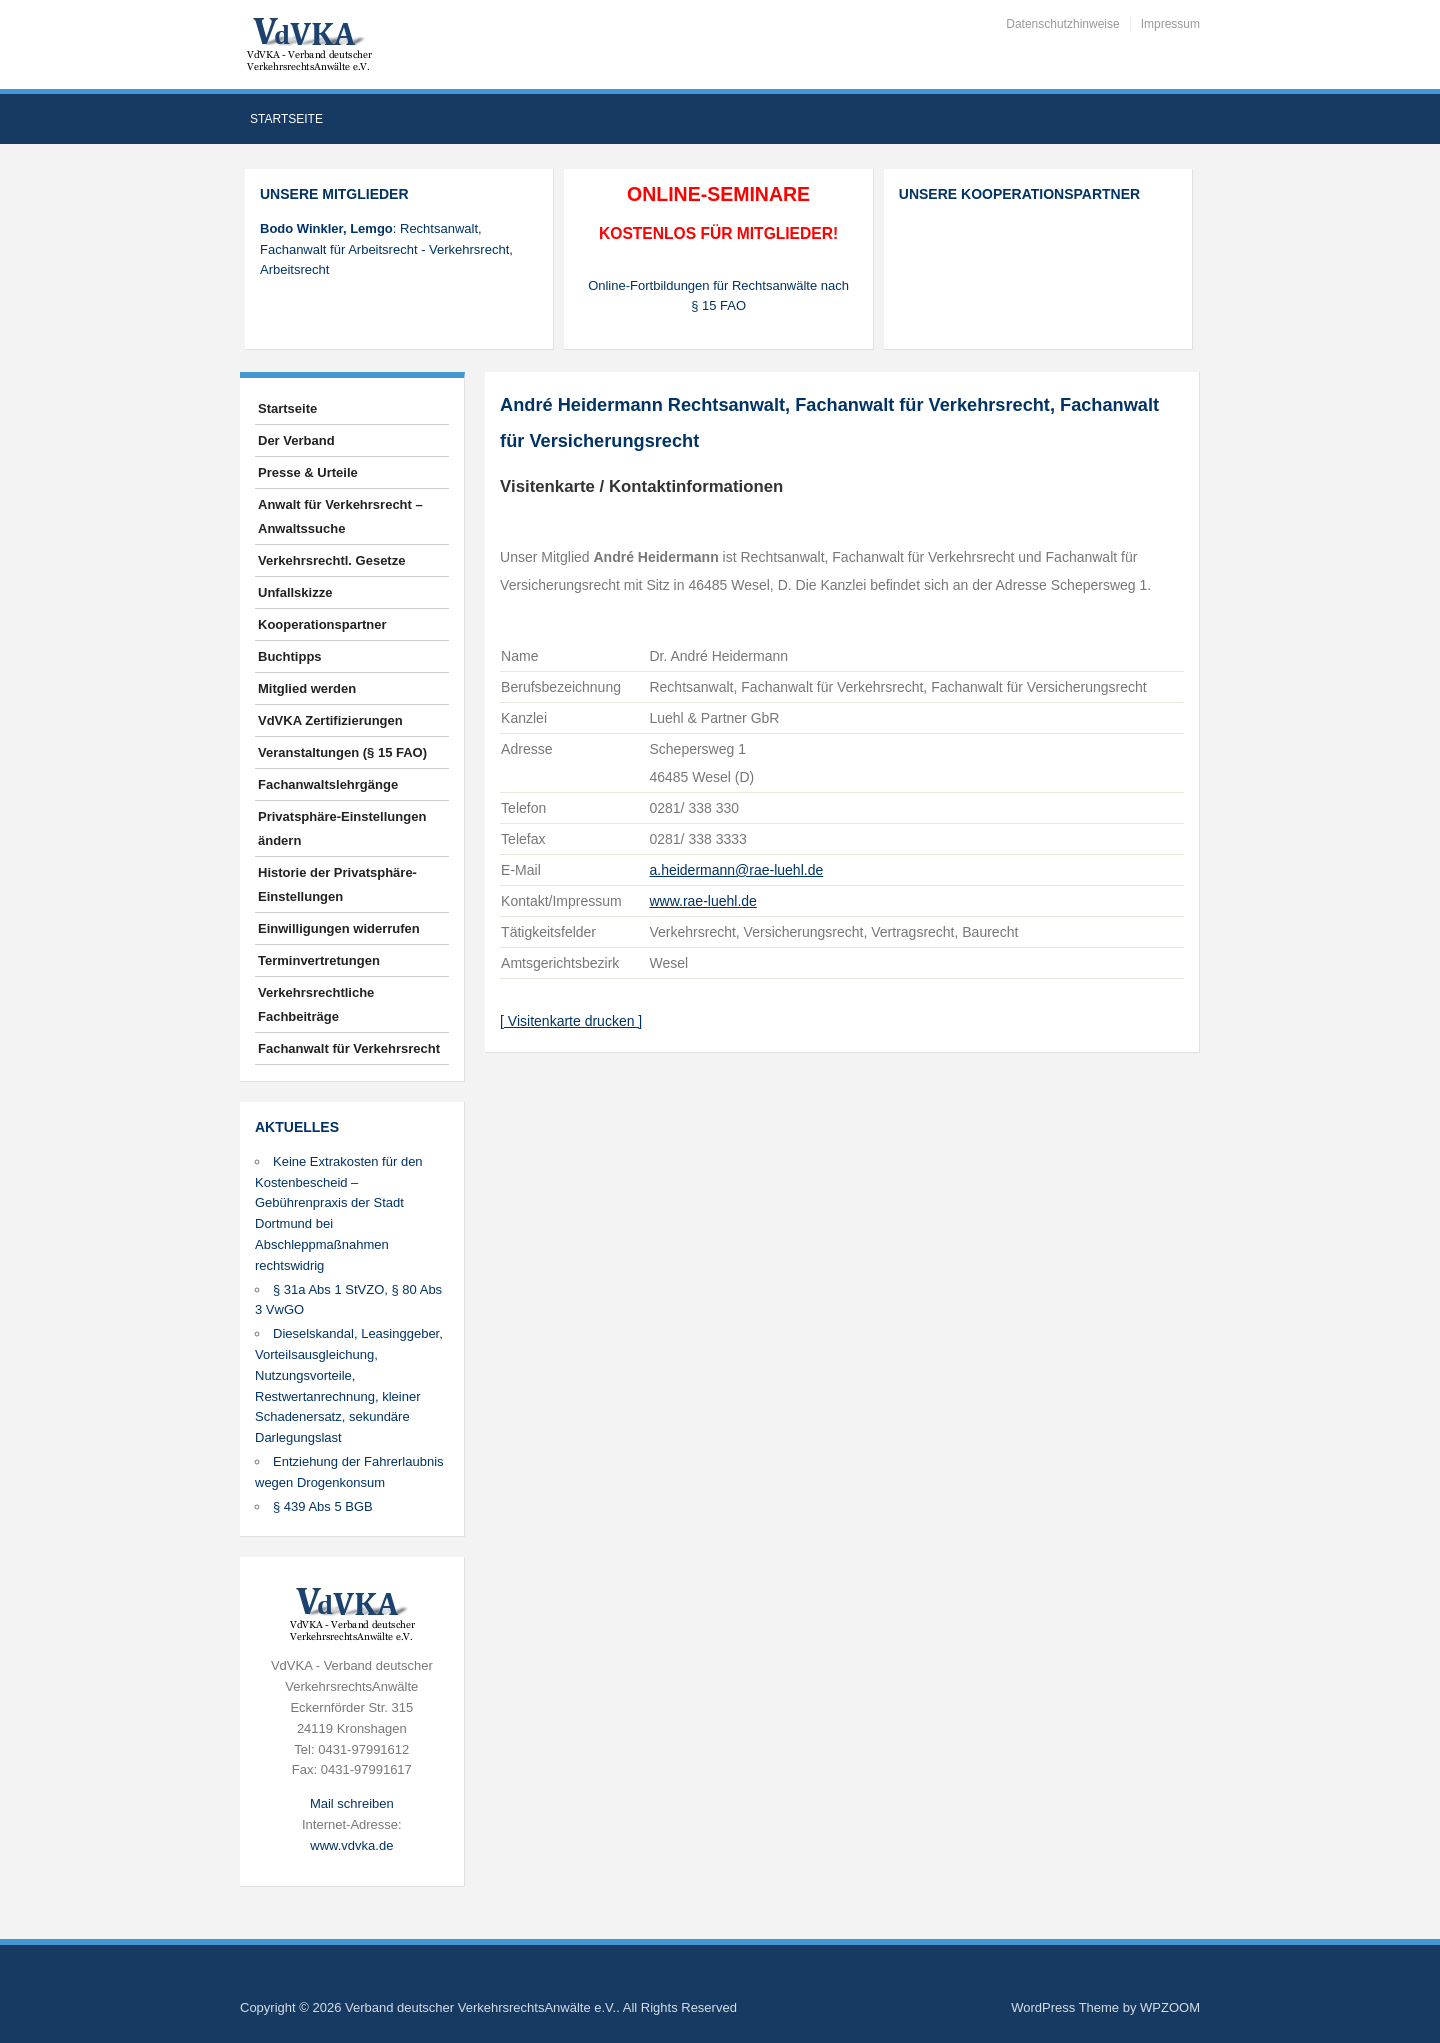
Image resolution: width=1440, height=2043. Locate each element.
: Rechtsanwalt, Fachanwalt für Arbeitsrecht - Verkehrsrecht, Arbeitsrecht (386, 249)
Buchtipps (290, 656)
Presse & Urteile (308, 472)
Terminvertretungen (319, 960)
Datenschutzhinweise (1062, 24)
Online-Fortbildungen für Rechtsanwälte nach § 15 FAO (718, 296)
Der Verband (296, 440)
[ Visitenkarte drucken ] (571, 1021)
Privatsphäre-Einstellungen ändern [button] (342, 828)
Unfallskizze (295, 592)
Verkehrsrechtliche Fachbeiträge (316, 1004)
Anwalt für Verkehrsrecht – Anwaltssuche (340, 516)
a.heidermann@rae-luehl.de (736, 870)
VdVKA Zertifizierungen (330, 720)
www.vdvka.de (351, 1845)
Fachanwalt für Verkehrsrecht (349, 1048)
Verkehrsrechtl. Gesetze (331, 560)
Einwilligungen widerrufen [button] (339, 928)
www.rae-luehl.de (702, 901)
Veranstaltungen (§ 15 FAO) (342, 752)
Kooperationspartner (322, 624)
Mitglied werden (307, 688)
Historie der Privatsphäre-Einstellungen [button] (337, 884)
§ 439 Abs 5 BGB (323, 1506)
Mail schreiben (352, 1803)
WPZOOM (1170, 2007)
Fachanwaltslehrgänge (328, 784)
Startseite (286, 119)
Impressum (1170, 24)
